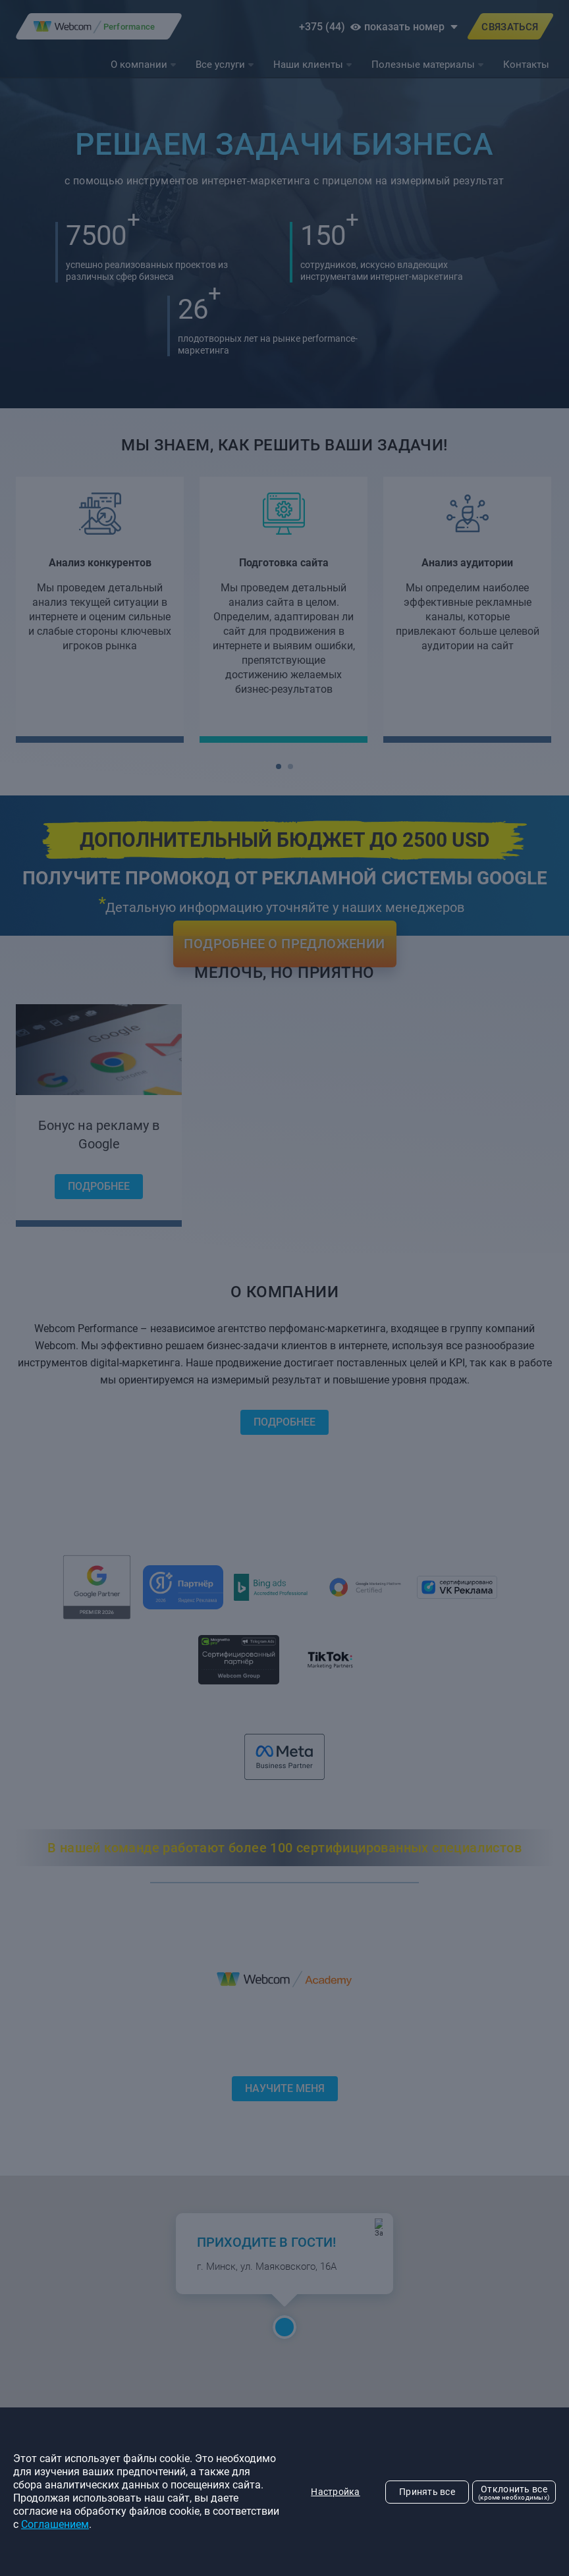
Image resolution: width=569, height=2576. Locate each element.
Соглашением (55, 2524)
